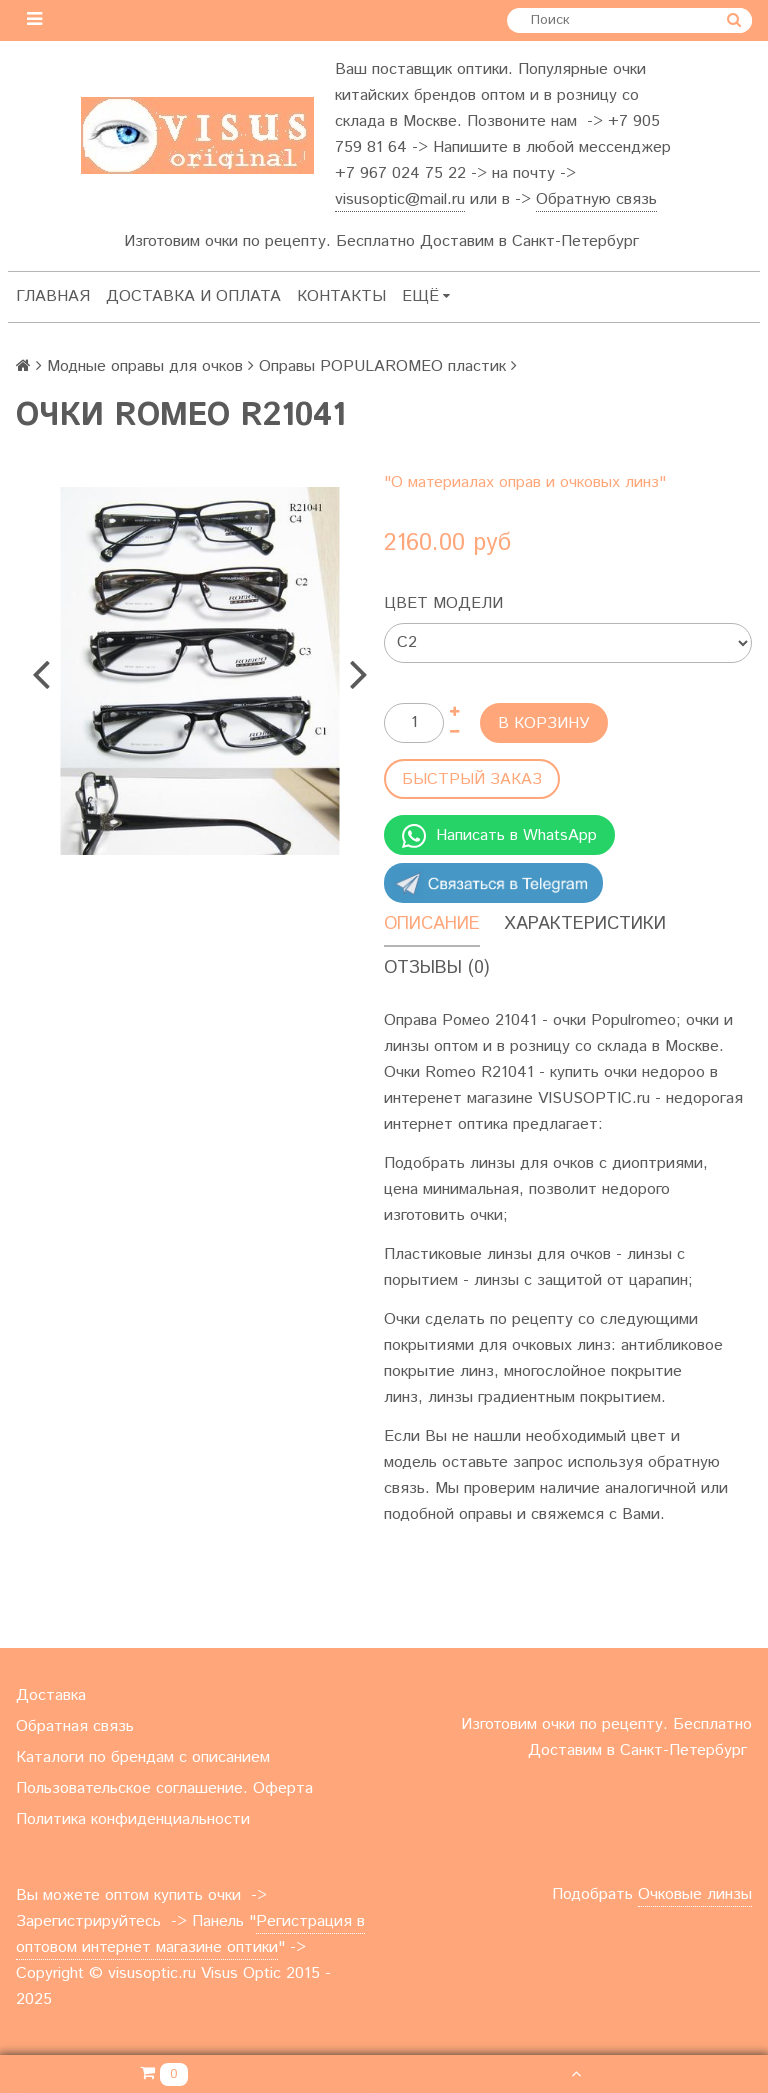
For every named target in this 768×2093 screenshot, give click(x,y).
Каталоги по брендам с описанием (143, 1757)
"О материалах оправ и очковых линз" (525, 482)
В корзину (544, 723)
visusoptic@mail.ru (400, 199)
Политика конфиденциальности (133, 1819)
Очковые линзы (695, 1894)
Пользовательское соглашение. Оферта (164, 1788)
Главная (53, 296)
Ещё (426, 296)
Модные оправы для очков (145, 366)
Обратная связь (75, 1726)
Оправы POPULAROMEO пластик (382, 366)
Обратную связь (596, 199)
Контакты (341, 296)
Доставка (51, 1695)
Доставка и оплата (193, 296)
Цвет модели (443, 603)
